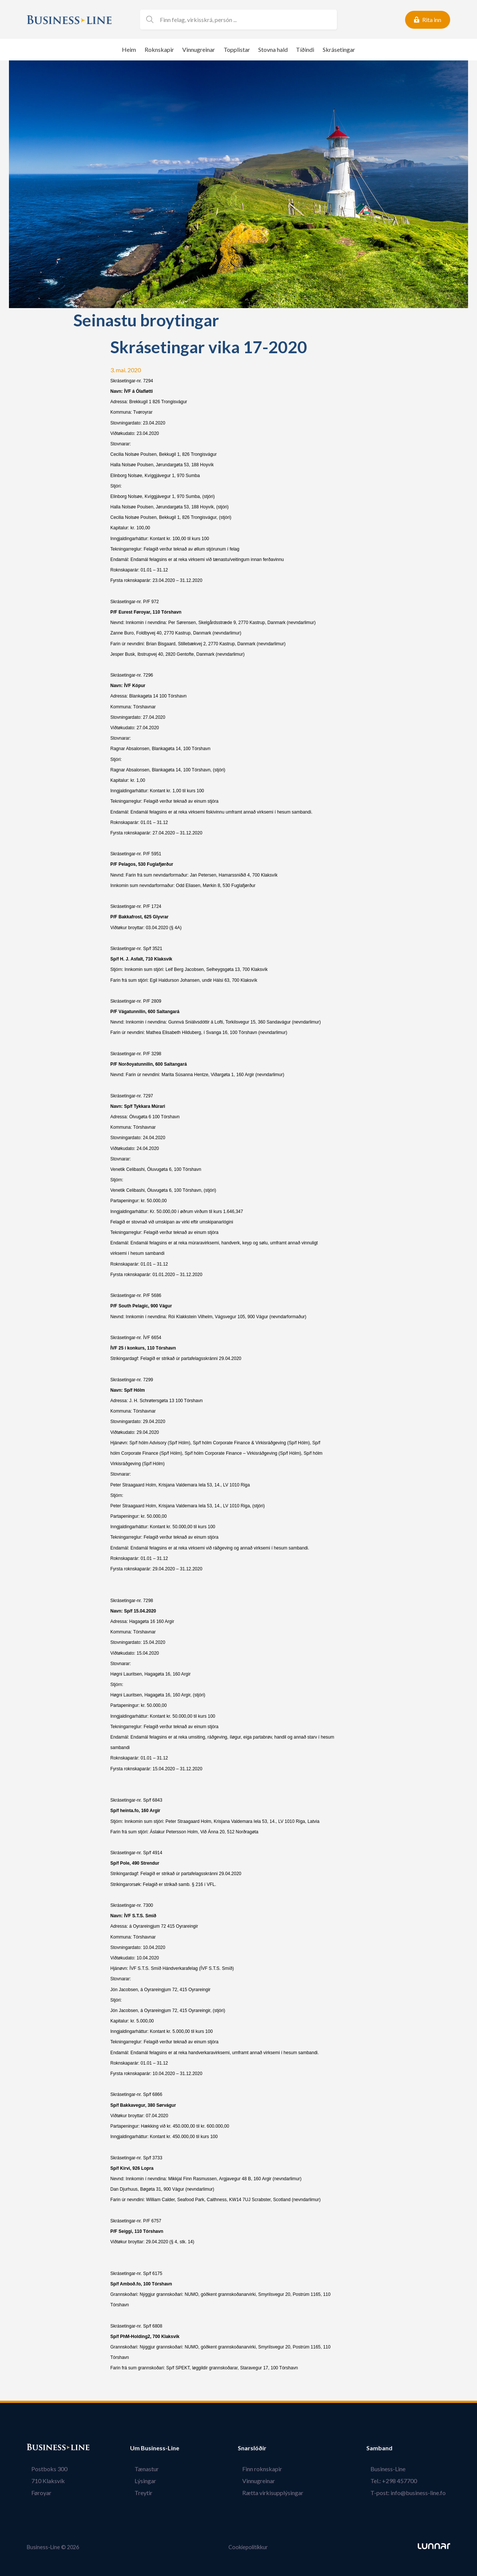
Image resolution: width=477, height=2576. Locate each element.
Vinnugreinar (198, 49)
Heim (129, 49)
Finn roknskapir (267, 2468)
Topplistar (237, 49)
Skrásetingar (339, 49)
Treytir (139, 2492)
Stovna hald (273, 49)
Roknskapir (159, 49)
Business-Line (392, 2468)
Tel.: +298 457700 (398, 2480)
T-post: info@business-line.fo (412, 2492)
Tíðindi (305, 49)
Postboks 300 (45, 2468)
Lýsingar (141, 2480)
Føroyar (37, 2492)
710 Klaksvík (43, 2480)
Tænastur (142, 2468)
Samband (388, 2448)
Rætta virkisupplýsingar (277, 2492)
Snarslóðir (261, 2448)
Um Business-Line (154, 2448)
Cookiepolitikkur (248, 2547)
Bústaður (40, 2448)
